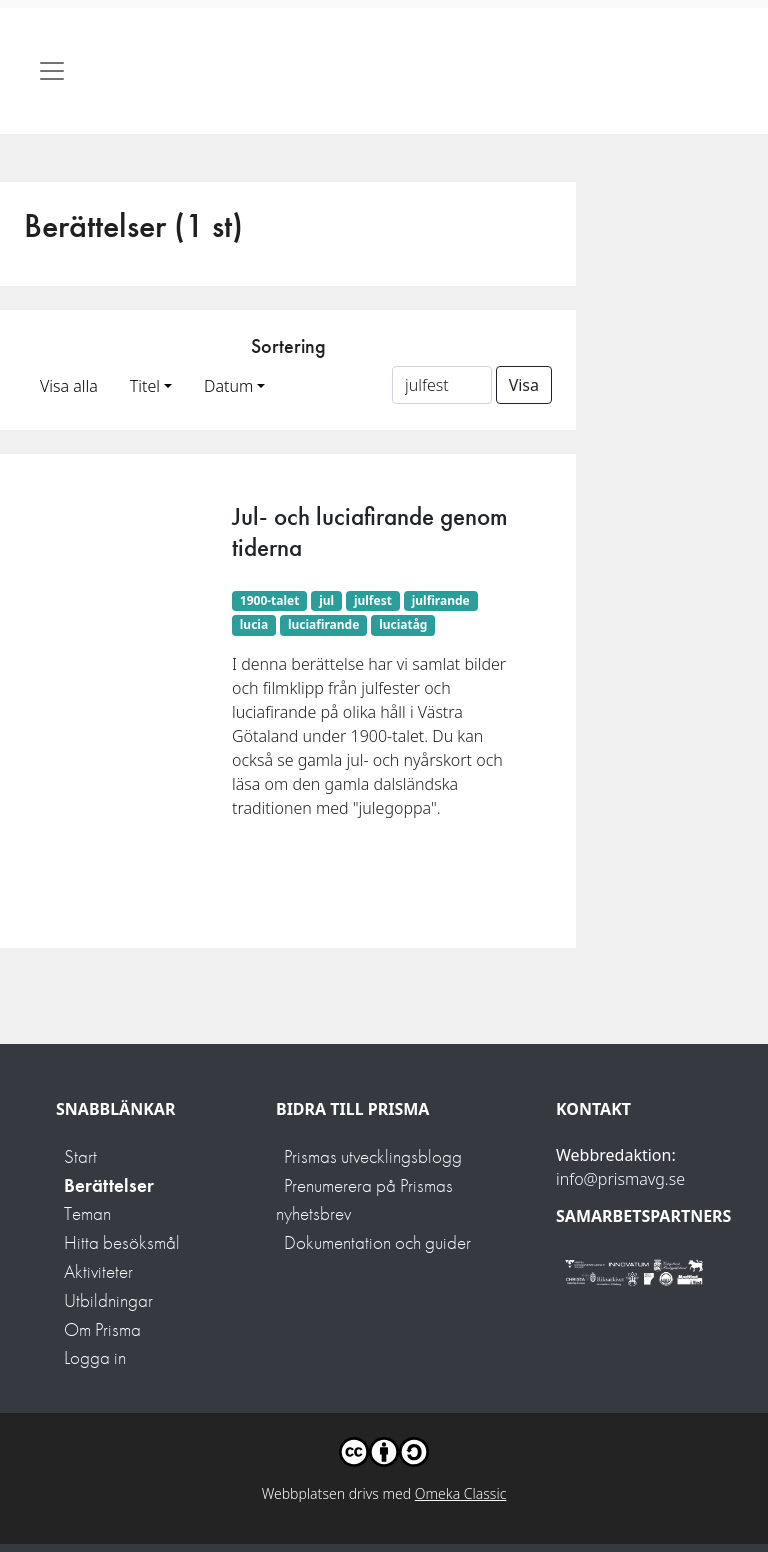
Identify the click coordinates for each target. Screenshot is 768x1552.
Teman (87, 1213)
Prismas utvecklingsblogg (373, 1156)
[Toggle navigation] (52, 71)
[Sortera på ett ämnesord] (442, 385)
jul (326, 600)
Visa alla (69, 386)
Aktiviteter (98, 1271)
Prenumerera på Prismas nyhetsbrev (364, 1200)
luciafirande (323, 624)
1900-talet (270, 600)
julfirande (441, 600)
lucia (254, 624)
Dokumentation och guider (377, 1242)
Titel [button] (145, 386)
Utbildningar (108, 1300)
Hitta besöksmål (122, 1242)
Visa (524, 385)
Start (80, 1156)
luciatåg (403, 624)
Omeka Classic (461, 1493)
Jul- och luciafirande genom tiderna (370, 531)
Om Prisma (102, 1329)
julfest (373, 600)
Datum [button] (228, 386)
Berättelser (109, 1185)
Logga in (95, 1357)
